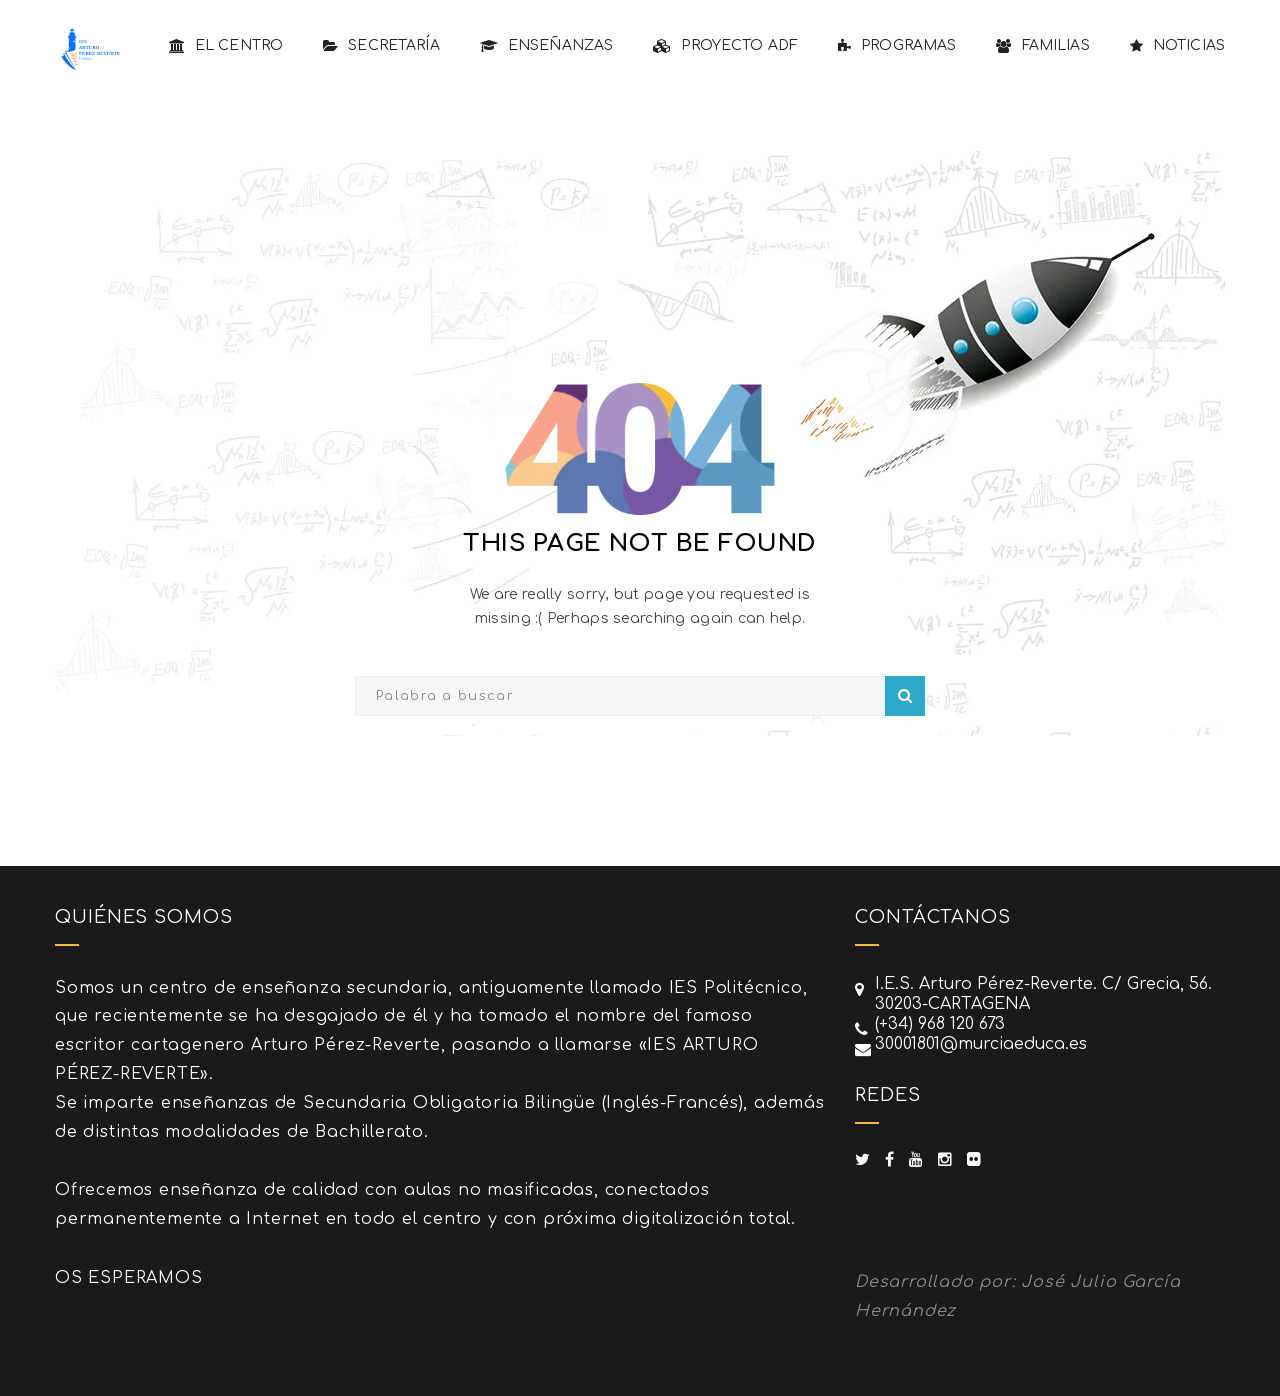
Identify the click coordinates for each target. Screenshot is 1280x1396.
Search (905, 696)
